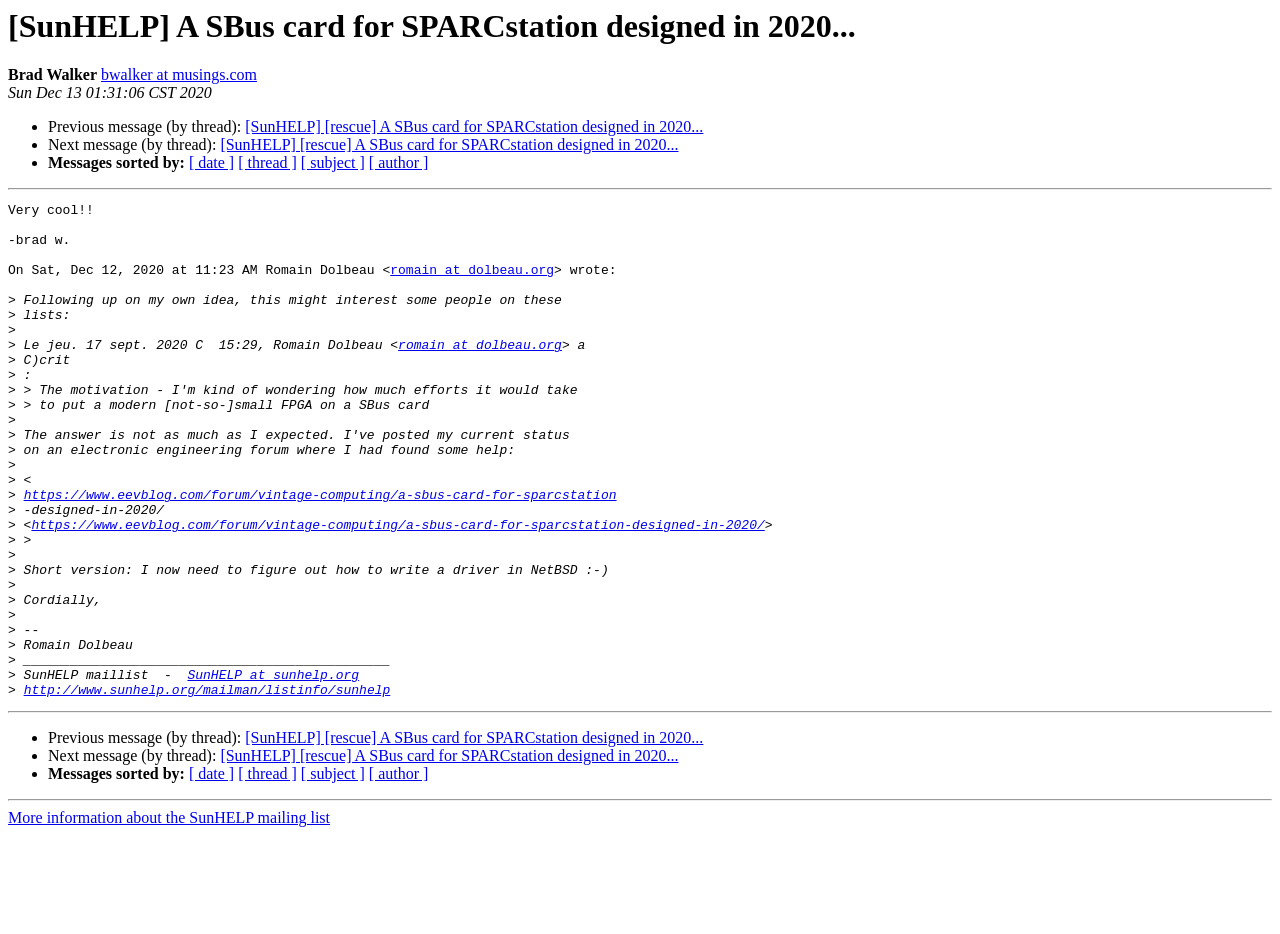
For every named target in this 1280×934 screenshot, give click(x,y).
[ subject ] (333, 162)
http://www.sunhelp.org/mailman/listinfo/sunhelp (207, 788)
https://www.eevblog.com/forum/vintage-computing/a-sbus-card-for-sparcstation (320, 554)
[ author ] (399, 162)
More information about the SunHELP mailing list (169, 916)
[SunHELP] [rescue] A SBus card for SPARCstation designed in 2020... (474, 126)
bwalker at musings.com (179, 74)
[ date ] (211, 162)
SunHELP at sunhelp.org (273, 770)
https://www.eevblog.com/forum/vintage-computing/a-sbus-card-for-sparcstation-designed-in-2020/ (397, 590)
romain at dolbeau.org (472, 284)
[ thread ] (267, 162)
